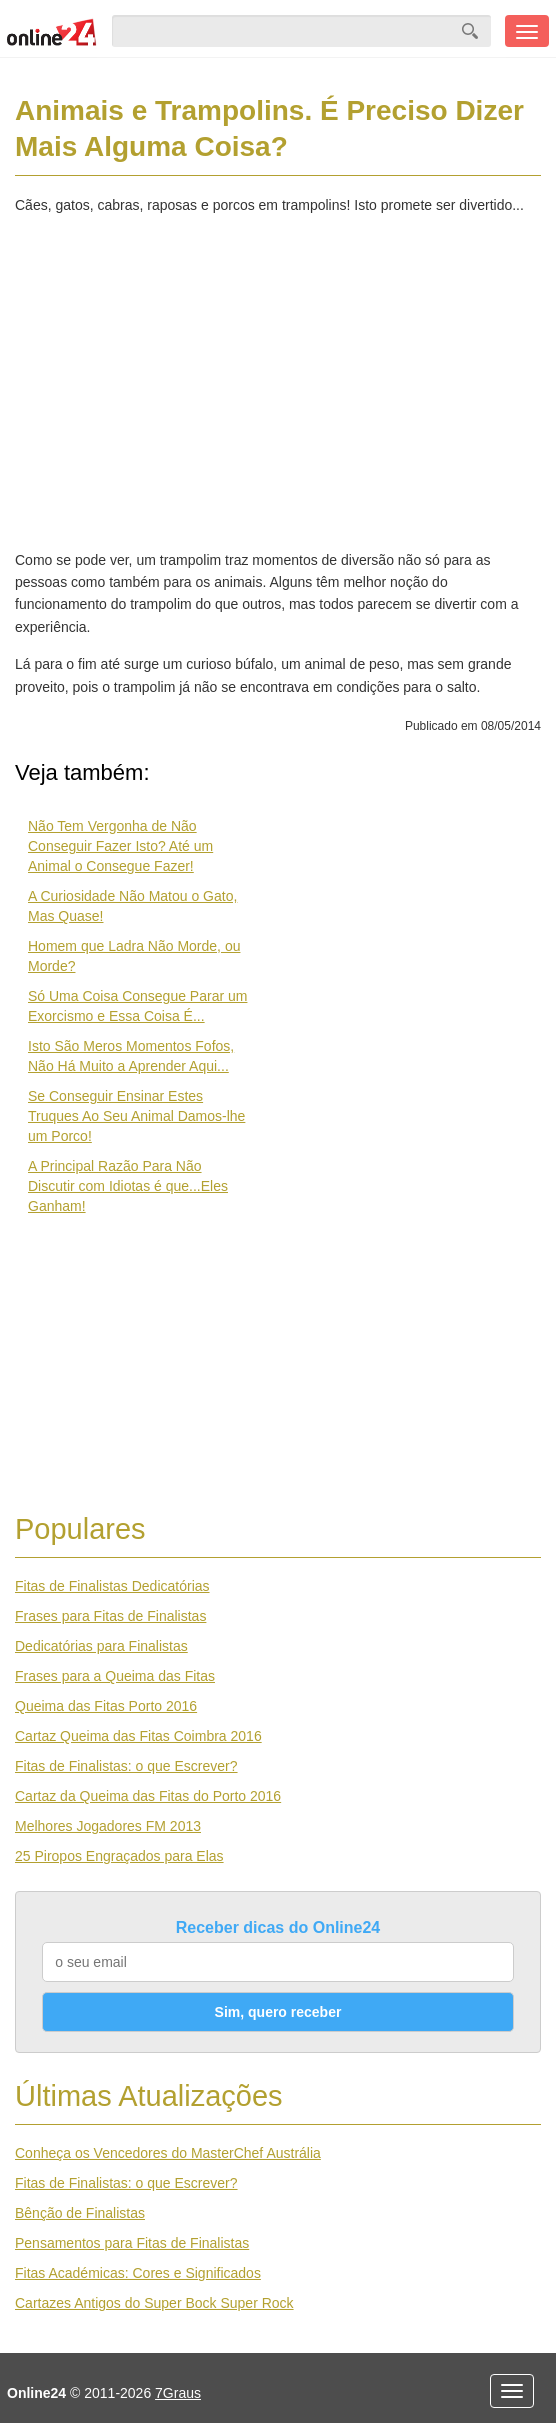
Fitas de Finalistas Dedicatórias (112, 1586)
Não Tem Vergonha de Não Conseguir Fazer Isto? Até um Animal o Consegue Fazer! (120, 846)
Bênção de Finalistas (80, 2213)
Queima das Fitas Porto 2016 (106, 1706)
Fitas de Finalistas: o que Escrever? (126, 1766)
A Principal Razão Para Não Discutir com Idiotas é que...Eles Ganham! (128, 1186)
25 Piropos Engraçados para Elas (119, 1856)
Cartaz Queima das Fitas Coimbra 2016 (138, 1736)
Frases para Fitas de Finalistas (110, 1616)
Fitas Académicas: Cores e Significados (138, 2273)
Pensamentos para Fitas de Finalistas (132, 2243)
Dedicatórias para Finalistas (101, 1646)
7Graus (178, 2393)
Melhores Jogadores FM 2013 (108, 1826)
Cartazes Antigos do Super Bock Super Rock (154, 2303)
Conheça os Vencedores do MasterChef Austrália (168, 2153)
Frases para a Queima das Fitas (115, 1676)
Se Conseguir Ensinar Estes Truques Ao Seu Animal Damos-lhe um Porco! (136, 1116)
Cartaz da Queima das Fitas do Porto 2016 (148, 1796)
